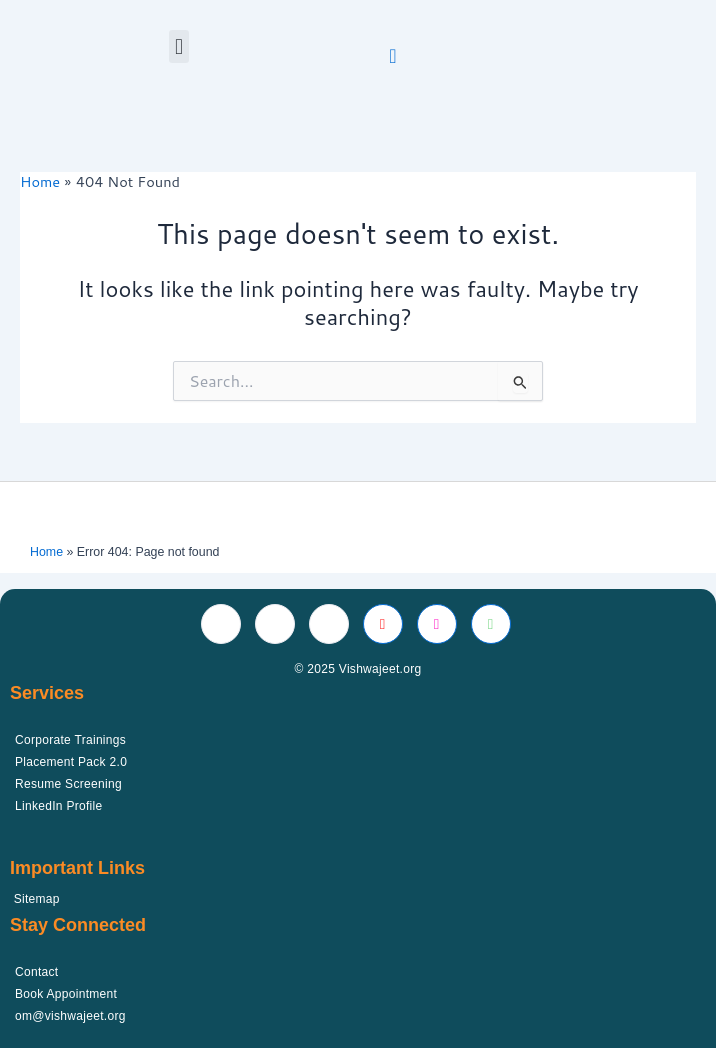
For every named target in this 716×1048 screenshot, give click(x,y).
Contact (36, 972)
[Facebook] (221, 624)
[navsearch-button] (393, 55)
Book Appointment (66, 994)
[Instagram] (437, 624)
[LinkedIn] (329, 624)
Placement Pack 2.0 (71, 762)
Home (46, 552)
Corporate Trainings (70, 740)
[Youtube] (383, 624)
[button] (178, 46)
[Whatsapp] (491, 624)
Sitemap (37, 899)
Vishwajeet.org (380, 669)
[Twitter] (275, 624)
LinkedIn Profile (59, 806)
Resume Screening (68, 784)
